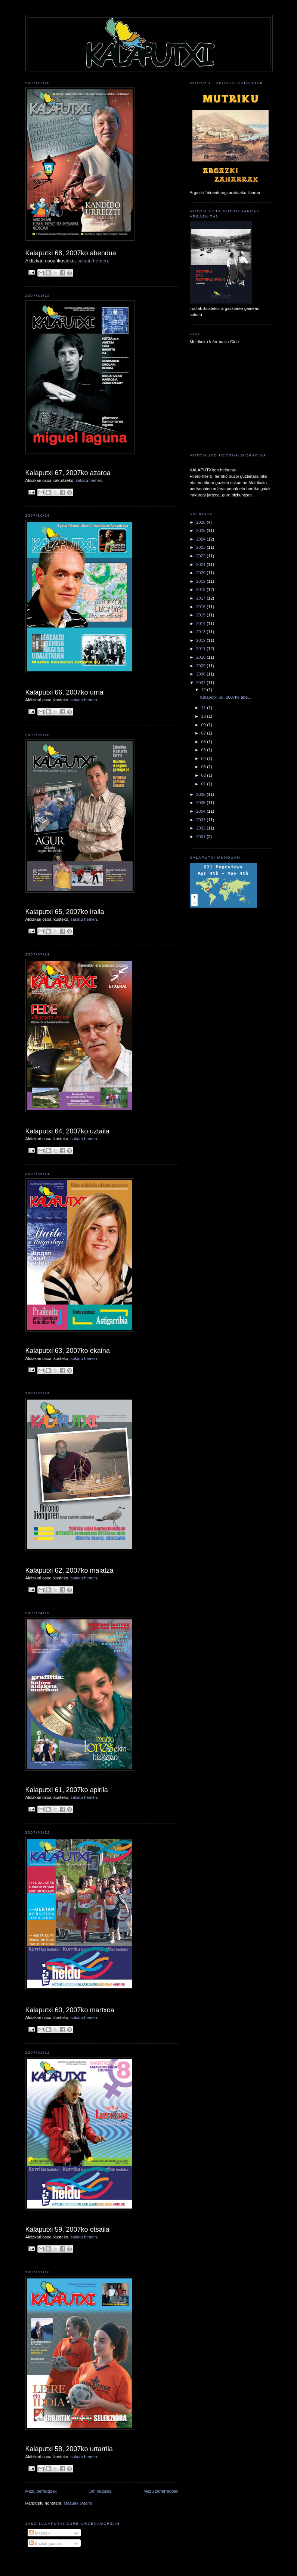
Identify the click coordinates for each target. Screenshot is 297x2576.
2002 (201, 828)
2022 (201, 556)
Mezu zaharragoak (161, 2491)
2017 (201, 598)
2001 (201, 836)
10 (204, 716)
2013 (201, 632)
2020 (201, 572)
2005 (201, 802)
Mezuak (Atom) (78, 2503)
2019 (201, 581)
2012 (201, 640)
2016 (201, 606)
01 (204, 784)
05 (204, 750)
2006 (201, 794)
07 (204, 733)
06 (204, 741)
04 (204, 758)
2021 (201, 564)
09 (204, 725)
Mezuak (39, 2533)
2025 (201, 530)
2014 (201, 623)
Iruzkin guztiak (45, 2543)
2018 (201, 589)
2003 (201, 820)
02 (204, 775)
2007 (201, 682)
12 (204, 689)
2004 (201, 811)
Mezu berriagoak (41, 2491)
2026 (201, 522)
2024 (201, 539)
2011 (201, 648)
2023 (201, 547)
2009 (201, 666)
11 (204, 707)
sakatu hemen (92, 261)
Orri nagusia (100, 2491)
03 (204, 766)
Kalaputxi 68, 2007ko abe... (225, 697)
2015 (201, 615)
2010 (201, 657)
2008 (201, 674)
